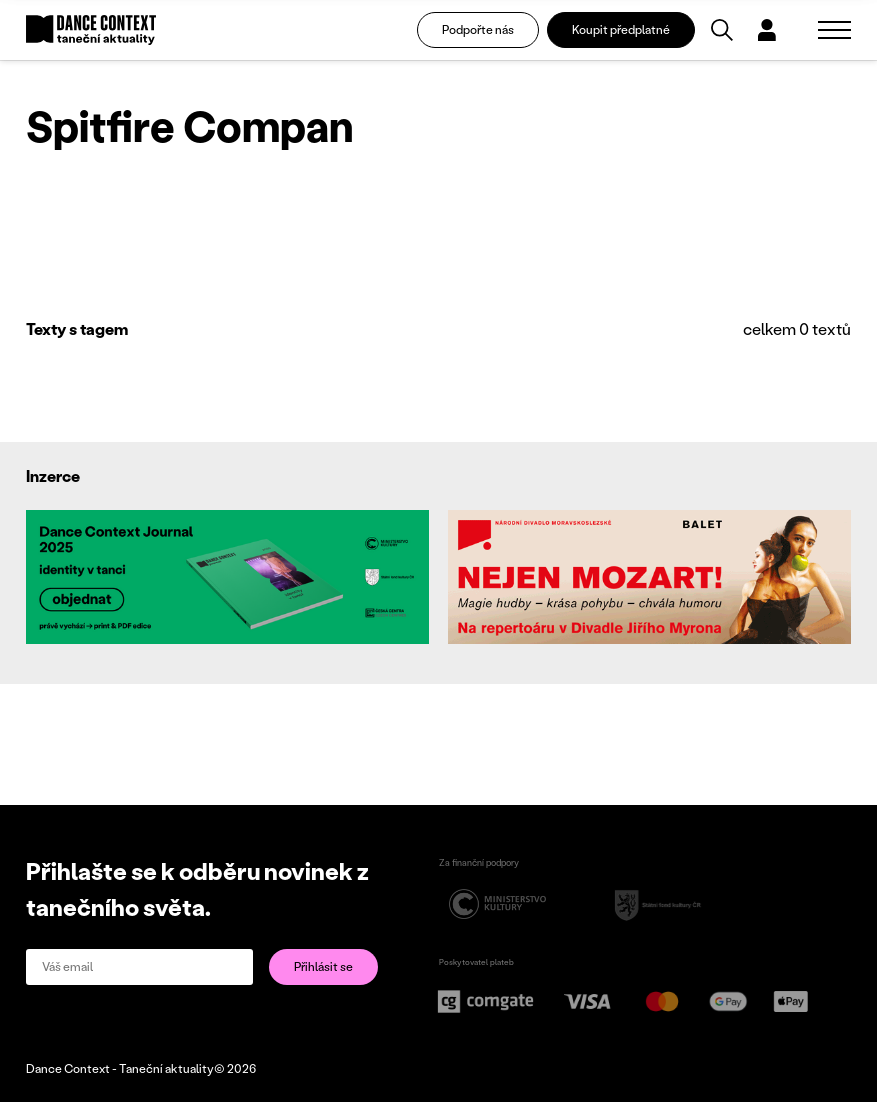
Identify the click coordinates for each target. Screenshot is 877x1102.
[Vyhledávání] (722, 30)
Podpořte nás (478, 29)
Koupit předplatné (621, 29)
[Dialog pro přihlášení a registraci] (767, 30)
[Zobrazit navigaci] (834, 30)
